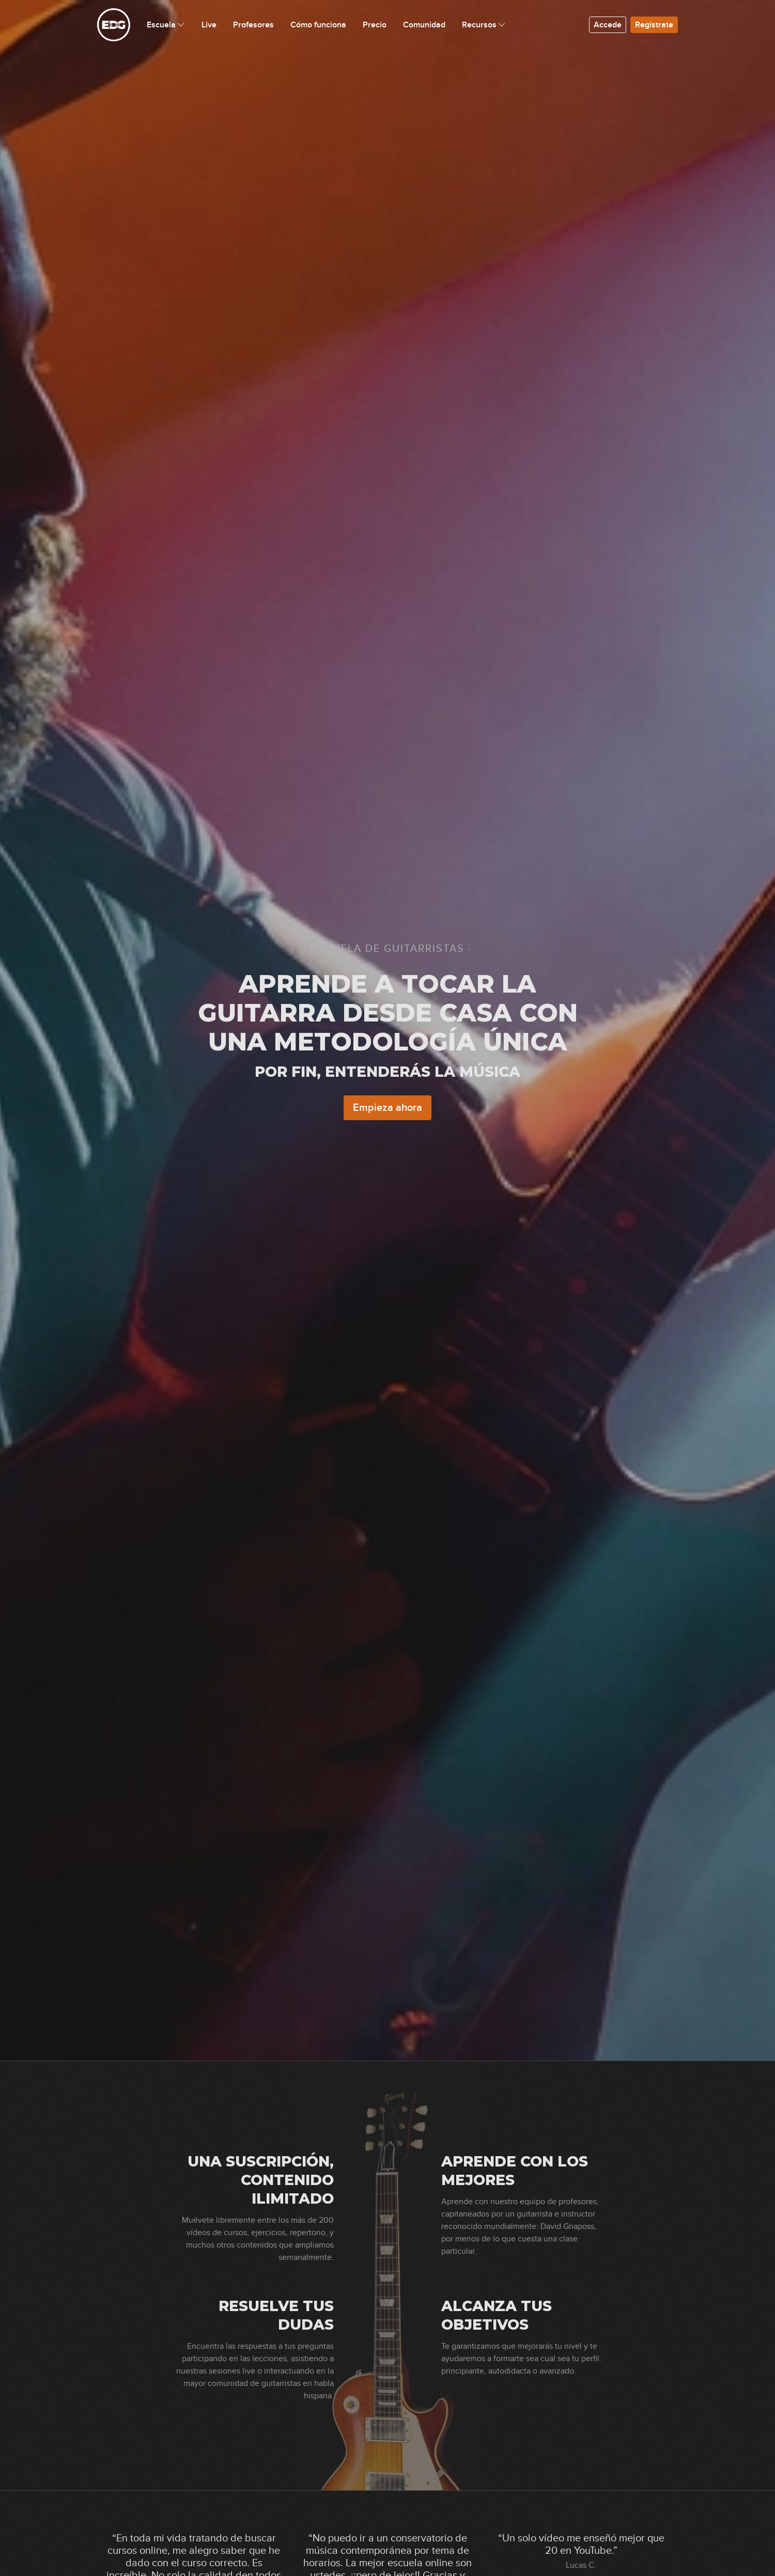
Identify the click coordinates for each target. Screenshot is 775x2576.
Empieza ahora (387, 1108)
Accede (608, 25)
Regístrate (654, 25)
